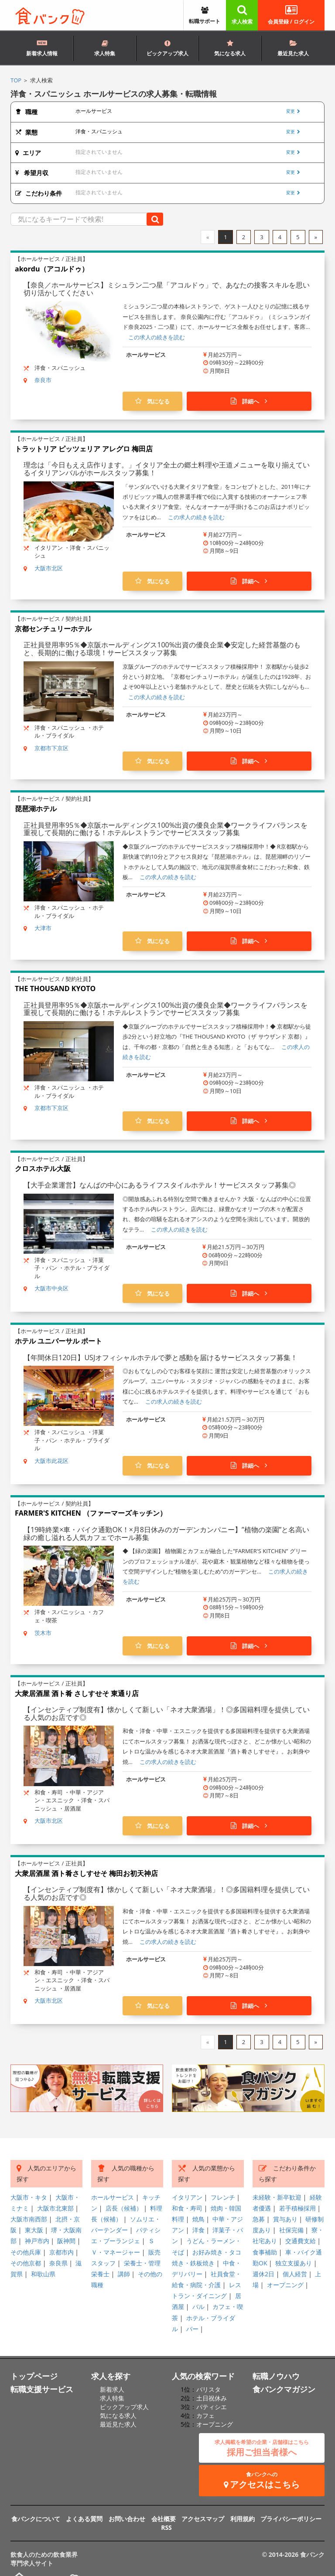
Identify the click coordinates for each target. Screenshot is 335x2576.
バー (192, 2329)
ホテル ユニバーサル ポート (58, 1341)
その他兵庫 (25, 2252)
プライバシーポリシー (290, 2519)
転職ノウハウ (276, 2376)
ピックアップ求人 (167, 49)
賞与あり (285, 2219)
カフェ (205, 2415)
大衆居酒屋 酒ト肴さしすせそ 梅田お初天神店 (86, 1873)
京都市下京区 (51, 748)
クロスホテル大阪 (43, 1168)
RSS (166, 2527)
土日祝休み (211, 2398)
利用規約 (242, 2519)
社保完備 (291, 2230)
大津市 (42, 928)
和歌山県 (43, 2274)
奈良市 (42, 380)
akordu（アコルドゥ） (52, 269)
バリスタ (208, 2389)
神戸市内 (37, 2241)
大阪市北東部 (55, 2208)
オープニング (285, 2285)
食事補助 (265, 2252)
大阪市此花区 (51, 1461)
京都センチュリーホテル (53, 628)
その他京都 (25, 2263)
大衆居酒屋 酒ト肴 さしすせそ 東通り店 (77, 1693)
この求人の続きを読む (156, 337)
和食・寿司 (187, 2208)
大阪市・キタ (28, 2197)
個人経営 (295, 2274)
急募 (259, 2219)
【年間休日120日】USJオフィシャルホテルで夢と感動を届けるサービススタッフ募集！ (160, 1357)
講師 (124, 2274)
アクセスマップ (202, 2519)
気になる (152, 401)
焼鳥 (198, 2219)
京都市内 (61, 2252)
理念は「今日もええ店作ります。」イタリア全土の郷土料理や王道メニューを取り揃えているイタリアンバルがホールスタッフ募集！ (167, 468)
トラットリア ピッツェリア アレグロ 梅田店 (84, 449)
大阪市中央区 (51, 1288)
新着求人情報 (42, 47)
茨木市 (42, 1633)
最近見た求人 (293, 49)
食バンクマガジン (284, 2389)
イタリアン (187, 2197)
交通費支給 (300, 2241)
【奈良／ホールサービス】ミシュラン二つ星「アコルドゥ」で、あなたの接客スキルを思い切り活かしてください (167, 289)
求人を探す (110, 2376)
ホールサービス (112, 2197)
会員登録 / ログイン (291, 14)
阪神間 (66, 2241)
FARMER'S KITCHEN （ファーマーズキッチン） (91, 1513)
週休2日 (263, 2274)
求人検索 (242, 14)
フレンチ (223, 2197)
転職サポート (204, 16)
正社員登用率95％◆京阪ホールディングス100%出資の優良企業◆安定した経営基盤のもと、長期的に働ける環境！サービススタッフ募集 (162, 648)
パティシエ (211, 2407)
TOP (15, 80)
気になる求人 (230, 49)
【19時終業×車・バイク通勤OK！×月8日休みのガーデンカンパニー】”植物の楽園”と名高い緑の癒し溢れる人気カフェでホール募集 (166, 1533)
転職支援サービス (41, 2389)
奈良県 (58, 2263)
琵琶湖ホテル (36, 808)
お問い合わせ (127, 2519)
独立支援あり (293, 2263)
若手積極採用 (297, 2208)
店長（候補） (124, 2208)
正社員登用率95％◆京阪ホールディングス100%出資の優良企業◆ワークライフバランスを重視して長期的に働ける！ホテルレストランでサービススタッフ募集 (166, 829)
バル (198, 2306)
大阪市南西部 (28, 2219)
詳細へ (249, 401)
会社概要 (163, 2519)
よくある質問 (84, 2519)
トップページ (34, 2376)
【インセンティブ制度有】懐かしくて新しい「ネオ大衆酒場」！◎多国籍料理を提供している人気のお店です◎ (167, 1713)
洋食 (198, 2230)
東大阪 (34, 2230)
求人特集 (104, 49)
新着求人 (112, 2389)
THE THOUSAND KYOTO (55, 988)
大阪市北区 (48, 568)
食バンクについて (35, 2519)
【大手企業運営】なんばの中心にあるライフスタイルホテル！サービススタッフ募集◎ (160, 1185)
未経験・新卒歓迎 (277, 2197)
